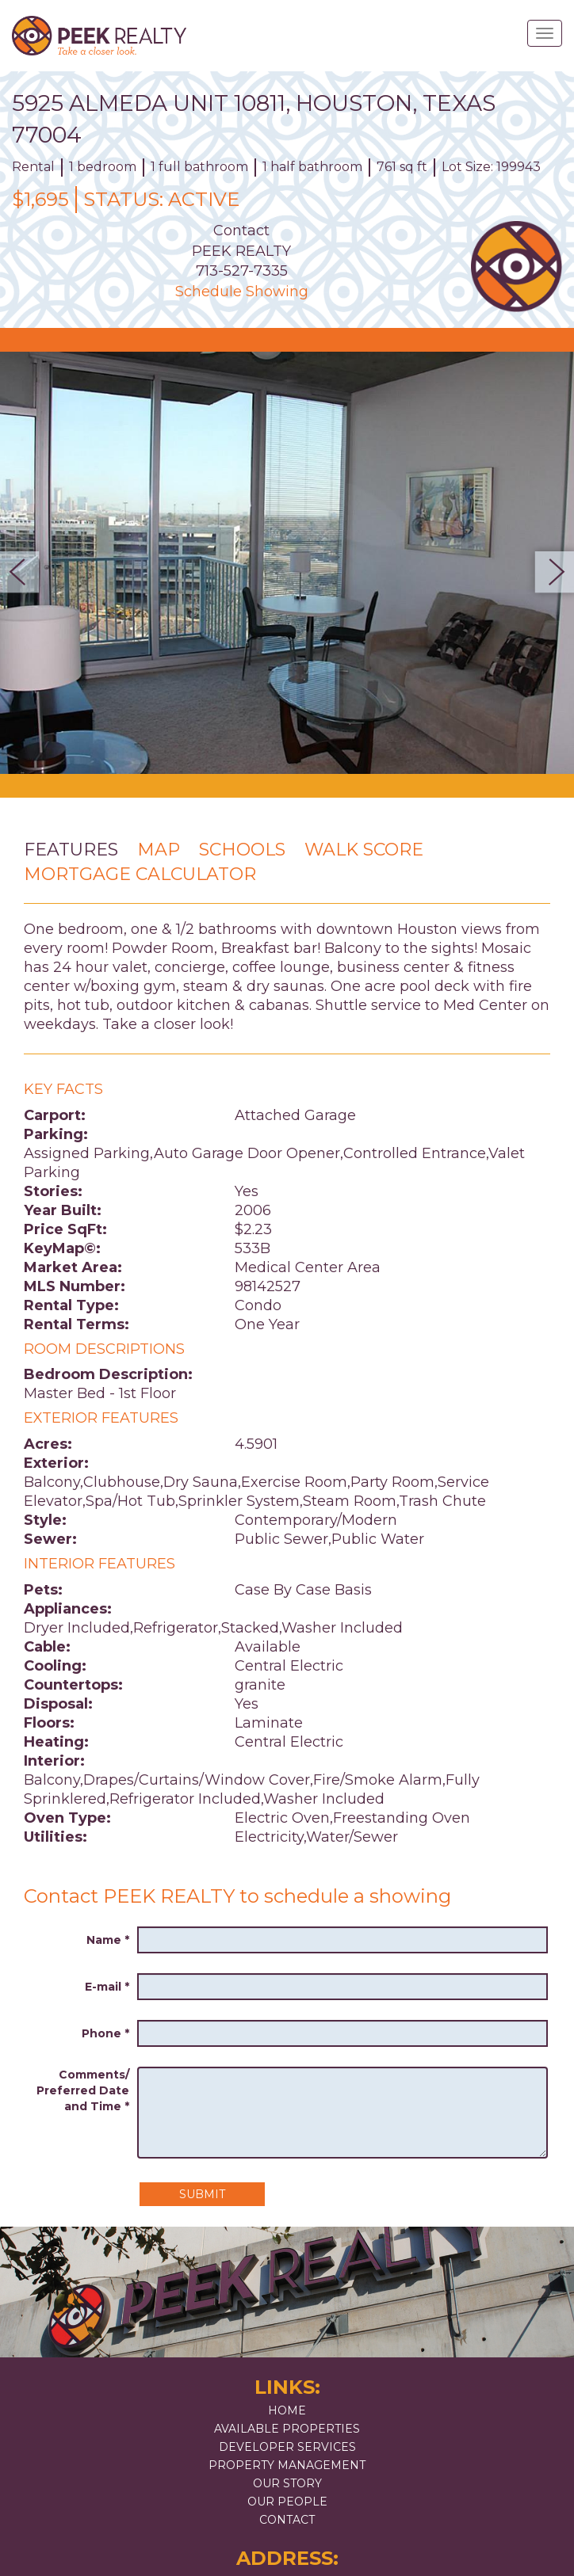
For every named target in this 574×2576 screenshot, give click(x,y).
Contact (287, 2520)
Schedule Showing (241, 291)
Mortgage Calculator (140, 874)
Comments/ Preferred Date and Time (82, 2090)
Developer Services (287, 2447)
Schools (242, 849)
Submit (202, 2194)
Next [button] (550, 572)
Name (107, 1940)
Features (71, 849)
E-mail (107, 1987)
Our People (287, 2501)
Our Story (287, 2483)
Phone (105, 2033)
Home (287, 2410)
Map (158, 849)
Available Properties (287, 2429)
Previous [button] (24, 572)
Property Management (287, 2465)
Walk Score (363, 849)
